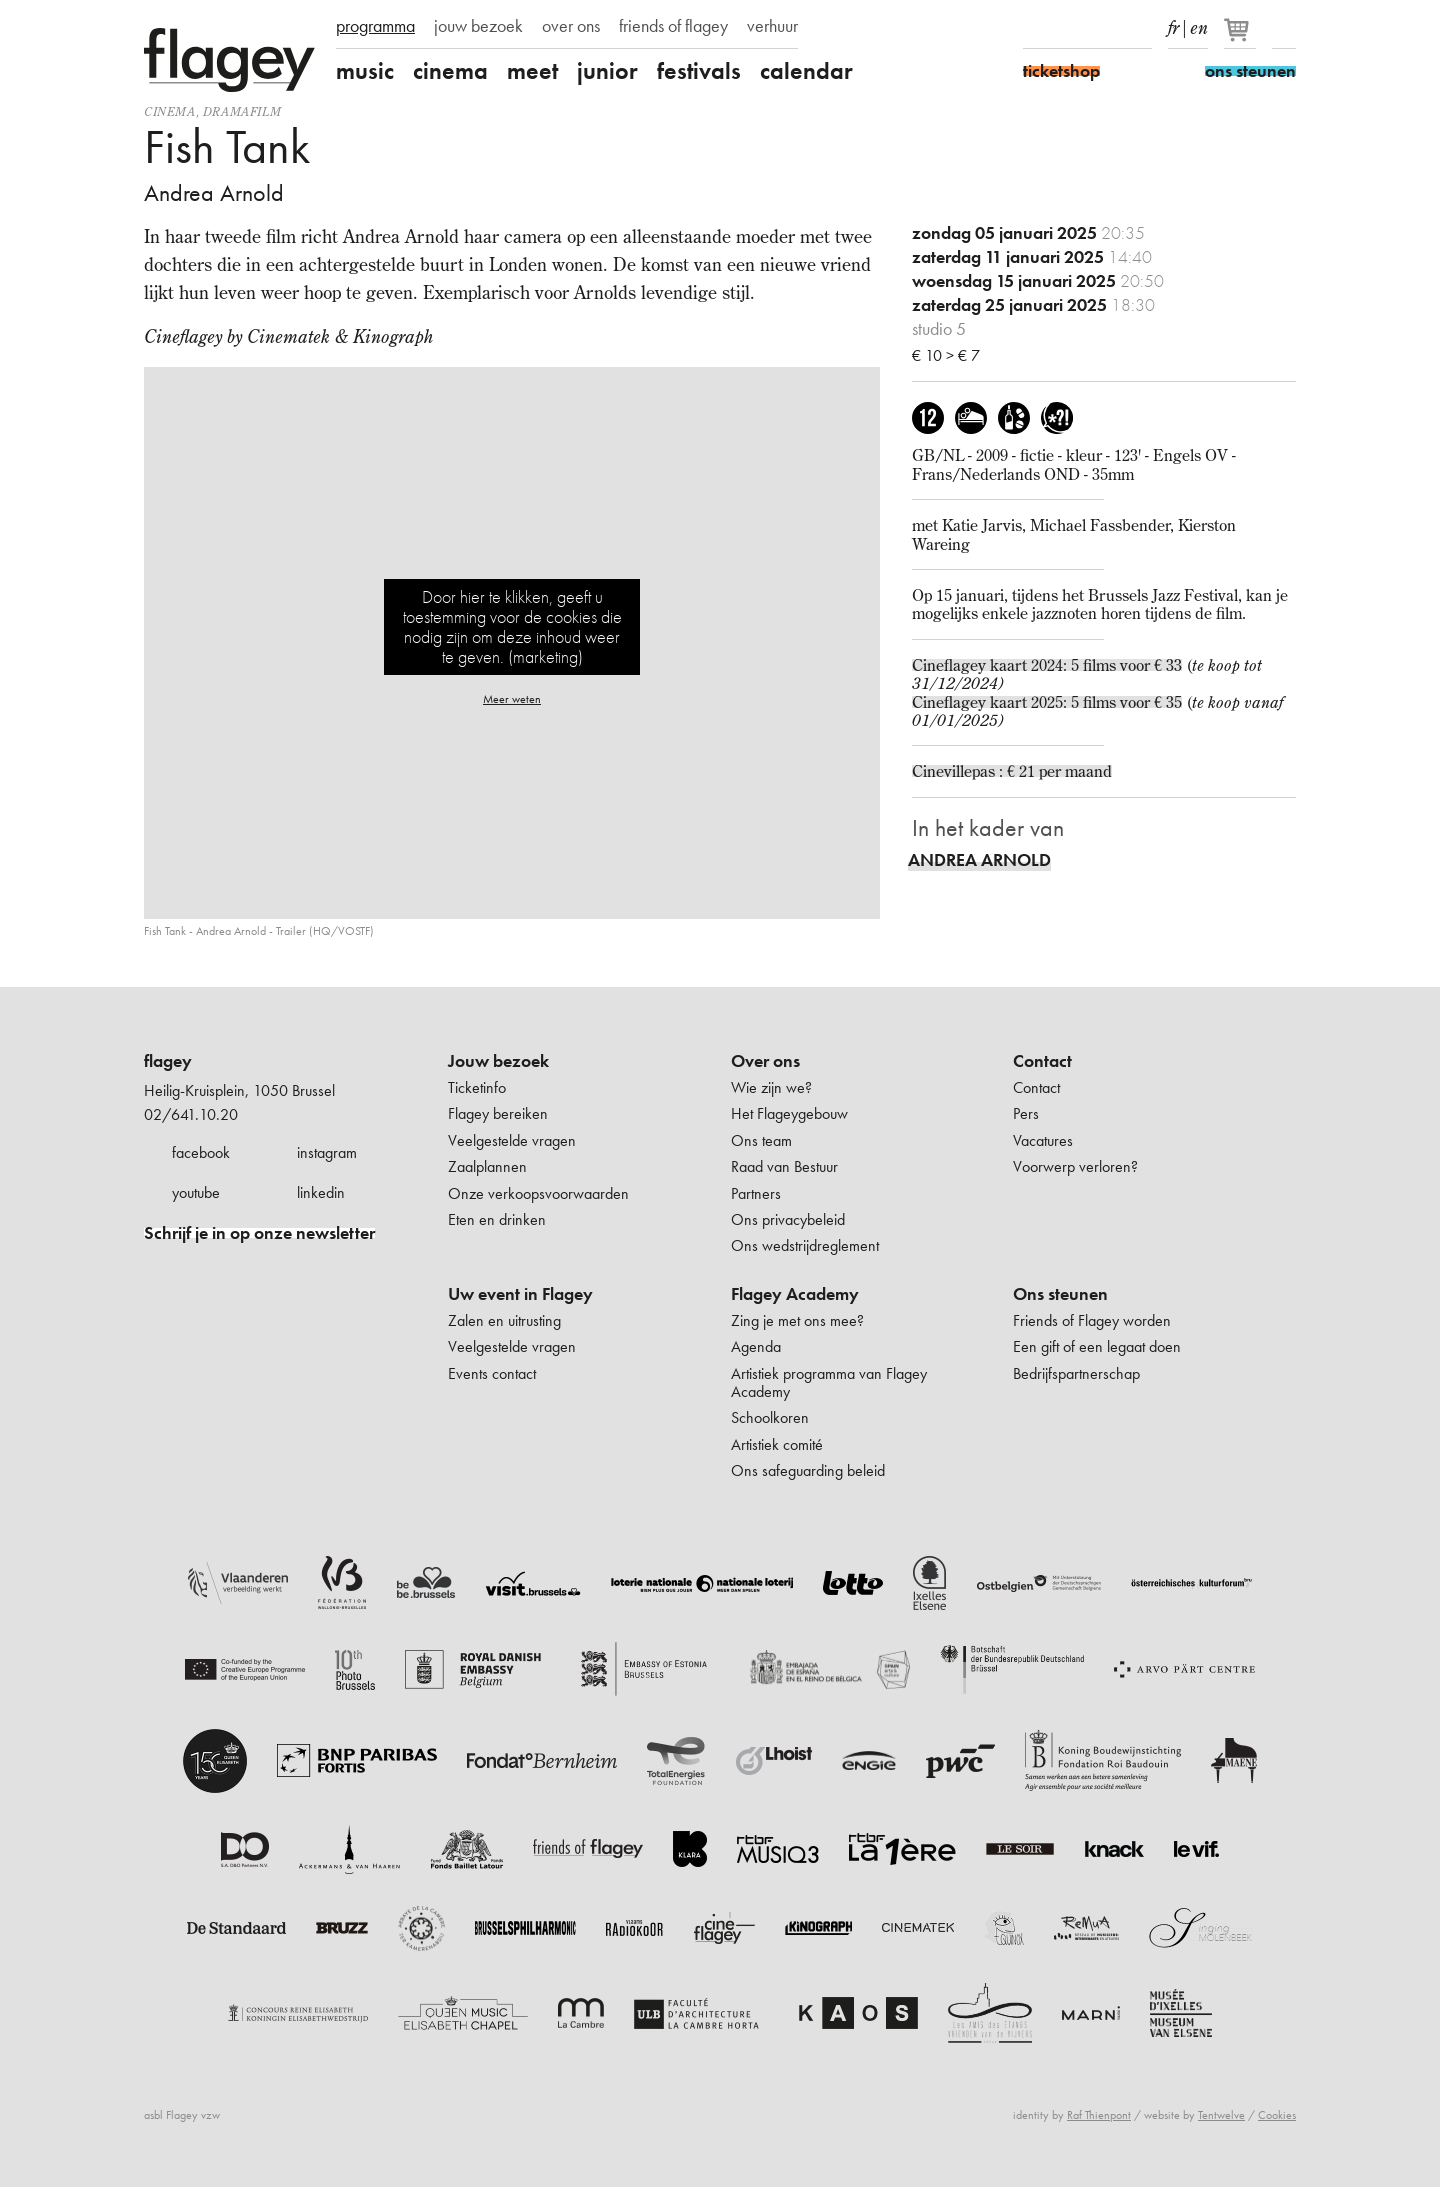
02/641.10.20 (191, 1114)
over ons (571, 26)
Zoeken (1284, 28)
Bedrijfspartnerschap (1076, 1373)
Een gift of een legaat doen (1097, 1346)
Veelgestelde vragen (512, 1140)
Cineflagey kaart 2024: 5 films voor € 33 (1047, 665)
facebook (201, 1152)
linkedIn (1140, 28)
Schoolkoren (770, 1417)
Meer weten (512, 699)
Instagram (1070, 28)
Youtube (1105, 28)
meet (532, 71)
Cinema (170, 111)
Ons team (761, 1140)
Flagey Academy (795, 1294)
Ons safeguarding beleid (808, 1470)
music (365, 71)
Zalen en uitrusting (504, 1320)
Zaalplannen (487, 1166)
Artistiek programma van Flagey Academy (829, 1382)
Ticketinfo (477, 1087)
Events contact (492, 1373)
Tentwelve (1221, 2115)
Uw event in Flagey (520, 1294)
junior (607, 71)
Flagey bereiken (498, 1113)
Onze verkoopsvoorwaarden (538, 1193)
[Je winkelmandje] (1241, 38)
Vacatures (1043, 1140)
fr (1173, 24)
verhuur (772, 26)
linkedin (321, 1192)
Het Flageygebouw (789, 1113)
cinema (450, 71)
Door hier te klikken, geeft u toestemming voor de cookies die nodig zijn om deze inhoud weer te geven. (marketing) (512, 626)
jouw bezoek (478, 26)
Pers (1026, 1113)
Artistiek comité (777, 1444)
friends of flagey (673, 26)
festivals (699, 71)
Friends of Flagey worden (1092, 1320)
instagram (327, 1152)
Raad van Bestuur (784, 1166)
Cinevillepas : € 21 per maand (1012, 771)
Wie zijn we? (771, 1087)
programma (375, 26)
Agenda (756, 1346)
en (1199, 24)
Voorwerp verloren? (1075, 1166)
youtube (196, 1192)
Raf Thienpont (1099, 2115)
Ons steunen (1060, 1294)
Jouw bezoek (498, 1061)
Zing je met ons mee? (797, 1320)
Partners (756, 1193)
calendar (806, 71)
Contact (1042, 1061)
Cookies (1277, 2115)
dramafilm (242, 111)
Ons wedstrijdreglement (805, 1245)
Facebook (1035, 28)
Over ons (765, 1061)
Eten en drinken (497, 1219)
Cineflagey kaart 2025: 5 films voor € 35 (1047, 702)
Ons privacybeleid (788, 1219)
